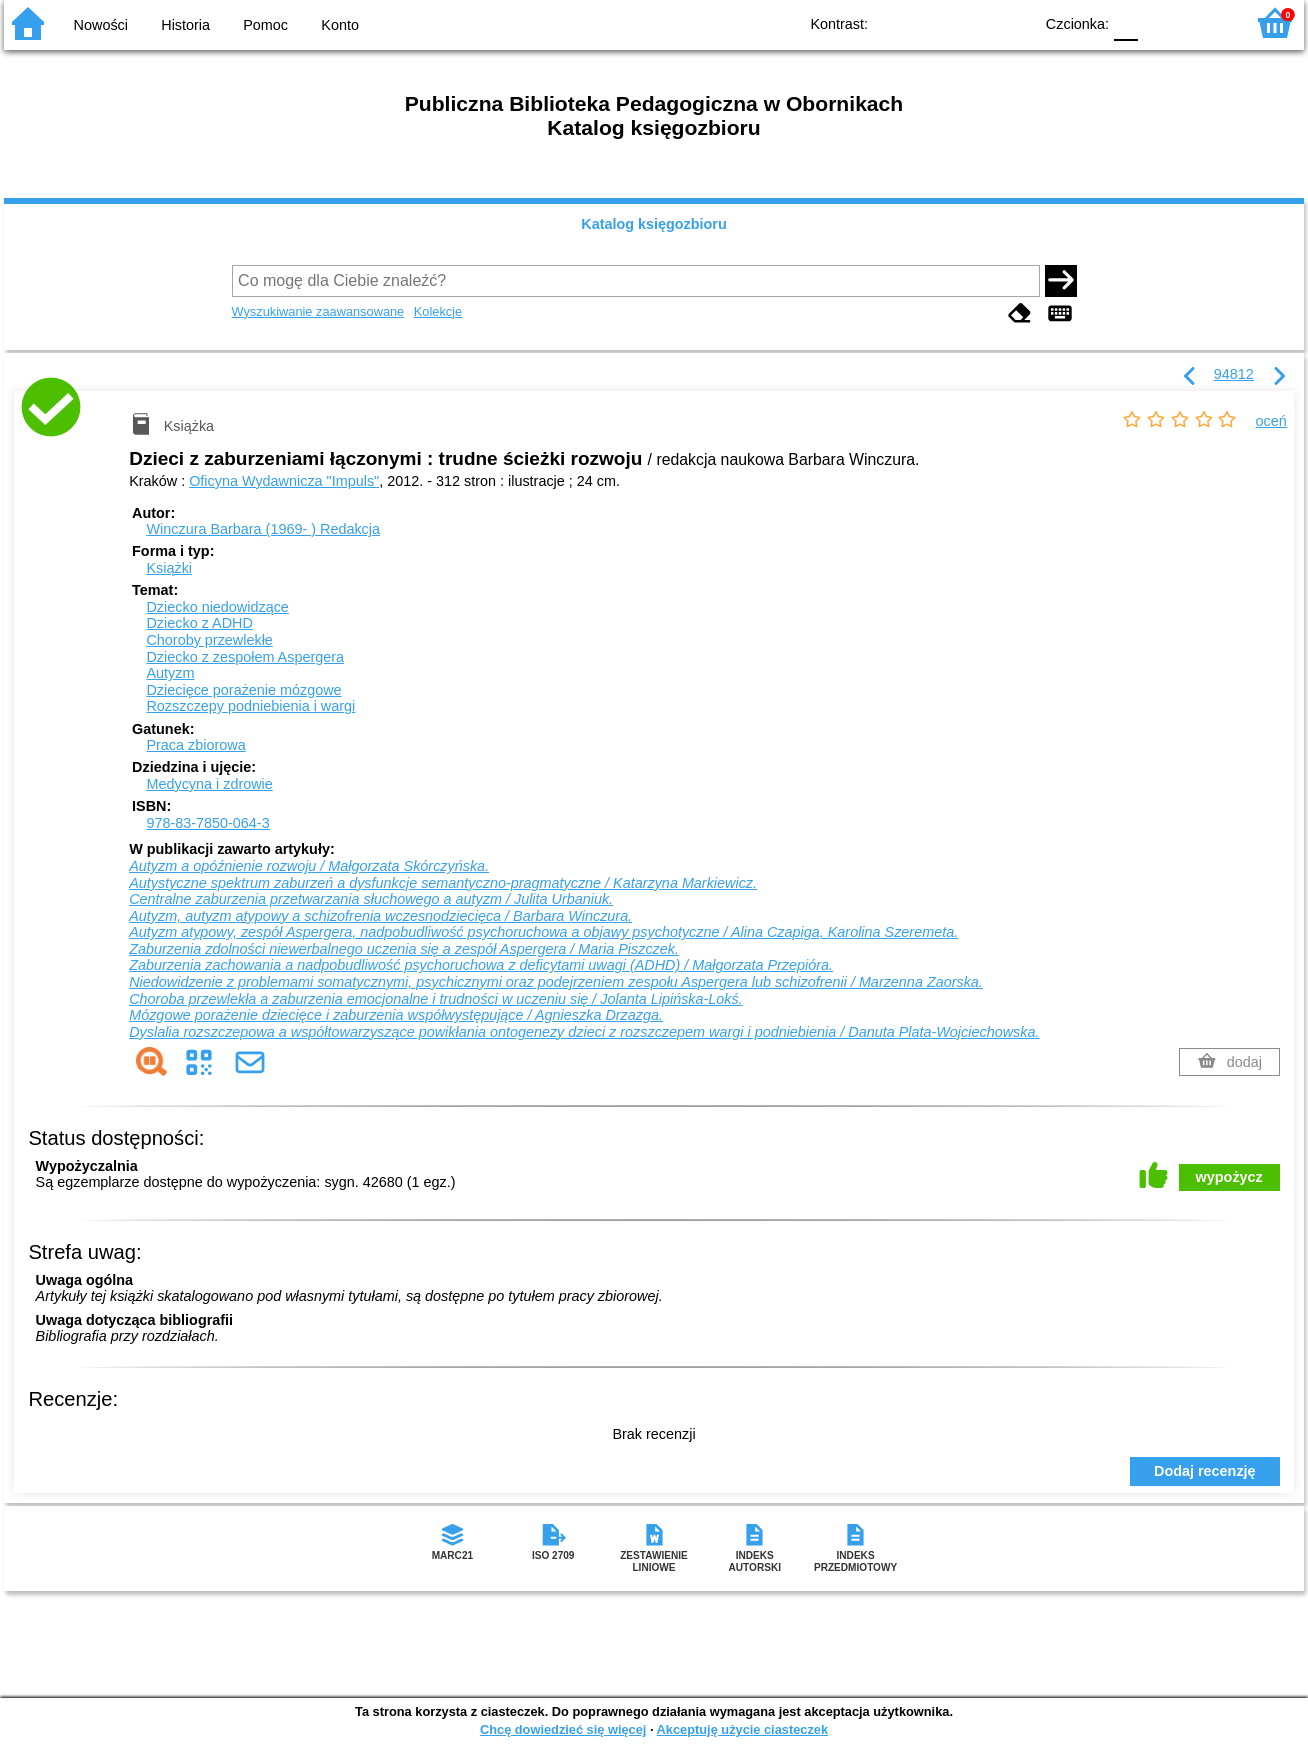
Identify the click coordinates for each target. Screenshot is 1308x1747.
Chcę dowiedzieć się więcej (563, 1729)
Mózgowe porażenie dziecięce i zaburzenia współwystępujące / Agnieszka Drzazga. (396, 1015)
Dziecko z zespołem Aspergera (245, 657)
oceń (1271, 421)
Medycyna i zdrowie (209, 784)
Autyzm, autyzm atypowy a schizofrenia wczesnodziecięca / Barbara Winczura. (380, 916)
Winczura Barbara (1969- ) (263, 529)
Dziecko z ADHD (199, 623)
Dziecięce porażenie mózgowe (243, 690)
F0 (1125, 22)
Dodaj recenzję (1205, 1471)
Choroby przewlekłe (209, 640)
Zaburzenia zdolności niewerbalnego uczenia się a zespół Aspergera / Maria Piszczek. (404, 949)
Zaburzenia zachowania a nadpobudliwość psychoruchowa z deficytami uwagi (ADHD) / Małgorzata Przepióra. (481, 965)
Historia (185, 25)
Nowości (101, 25)
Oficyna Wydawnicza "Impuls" (284, 481)
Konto (340, 25)
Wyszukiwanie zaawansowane (318, 311)
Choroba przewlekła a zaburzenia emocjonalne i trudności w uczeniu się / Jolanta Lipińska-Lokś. (436, 999)
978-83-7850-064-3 (207, 823)
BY (1011, 22)
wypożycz (1229, 1177)
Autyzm (170, 673)
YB (971, 22)
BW (931, 22)
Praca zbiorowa (195, 745)
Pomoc (265, 25)
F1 (1160, 22)
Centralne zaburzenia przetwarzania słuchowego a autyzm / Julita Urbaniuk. (371, 899)
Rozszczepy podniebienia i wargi (250, 706)
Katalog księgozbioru (654, 224)
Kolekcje (438, 311)
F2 (1206, 22)
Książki (169, 568)
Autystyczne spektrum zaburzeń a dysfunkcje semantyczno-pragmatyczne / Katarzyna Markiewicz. (443, 883)
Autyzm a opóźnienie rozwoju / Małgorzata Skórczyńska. (309, 866)
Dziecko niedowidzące (217, 607)
